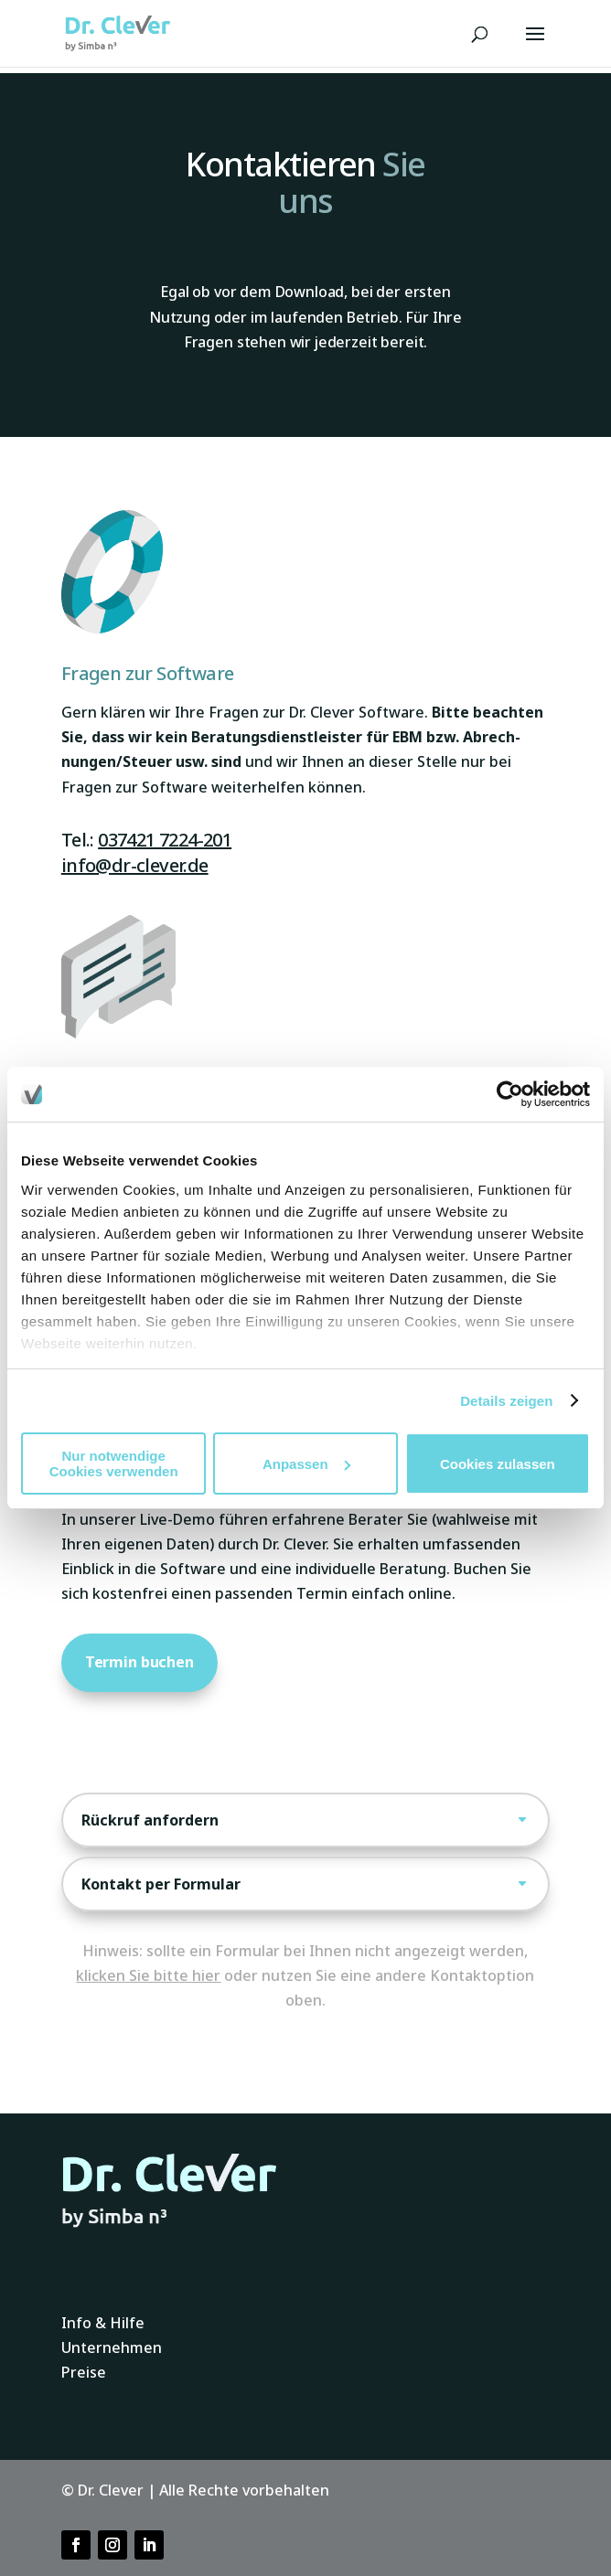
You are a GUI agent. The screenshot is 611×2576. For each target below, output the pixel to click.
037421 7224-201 (164, 839)
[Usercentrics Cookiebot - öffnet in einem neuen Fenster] (510, 1094)
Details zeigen (506, 1401)
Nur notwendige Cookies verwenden (113, 1463)
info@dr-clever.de (135, 865)
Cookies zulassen (497, 1464)
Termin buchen (139, 1662)
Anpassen (306, 1464)
